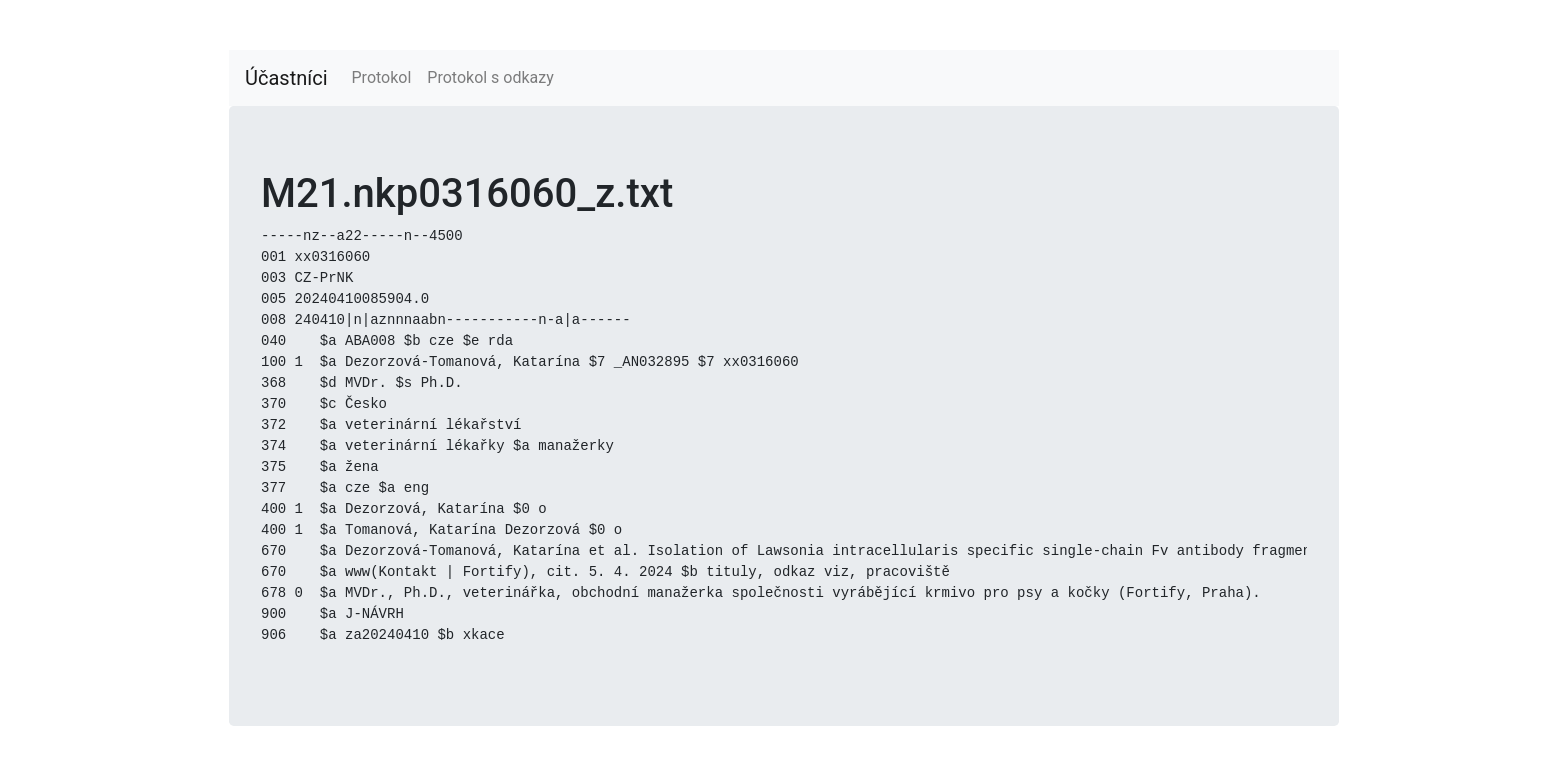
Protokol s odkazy (490, 77)
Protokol (382, 77)
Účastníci (286, 78)
